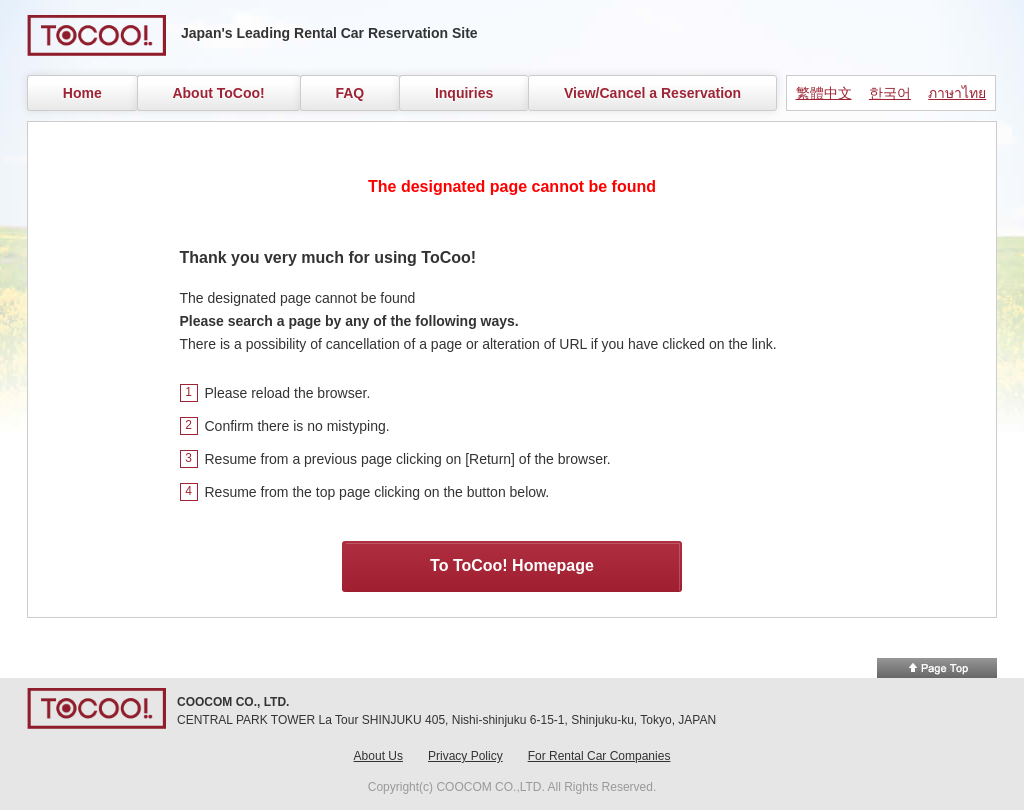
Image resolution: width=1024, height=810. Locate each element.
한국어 (890, 93)
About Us (378, 756)
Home (82, 93)
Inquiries (464, 93)
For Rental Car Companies (599, 756)
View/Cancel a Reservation (652, 93)
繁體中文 (824, 93)
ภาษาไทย (957, 93)
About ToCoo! (218, 93)
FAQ (349, 93)
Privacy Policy (465, 756)
